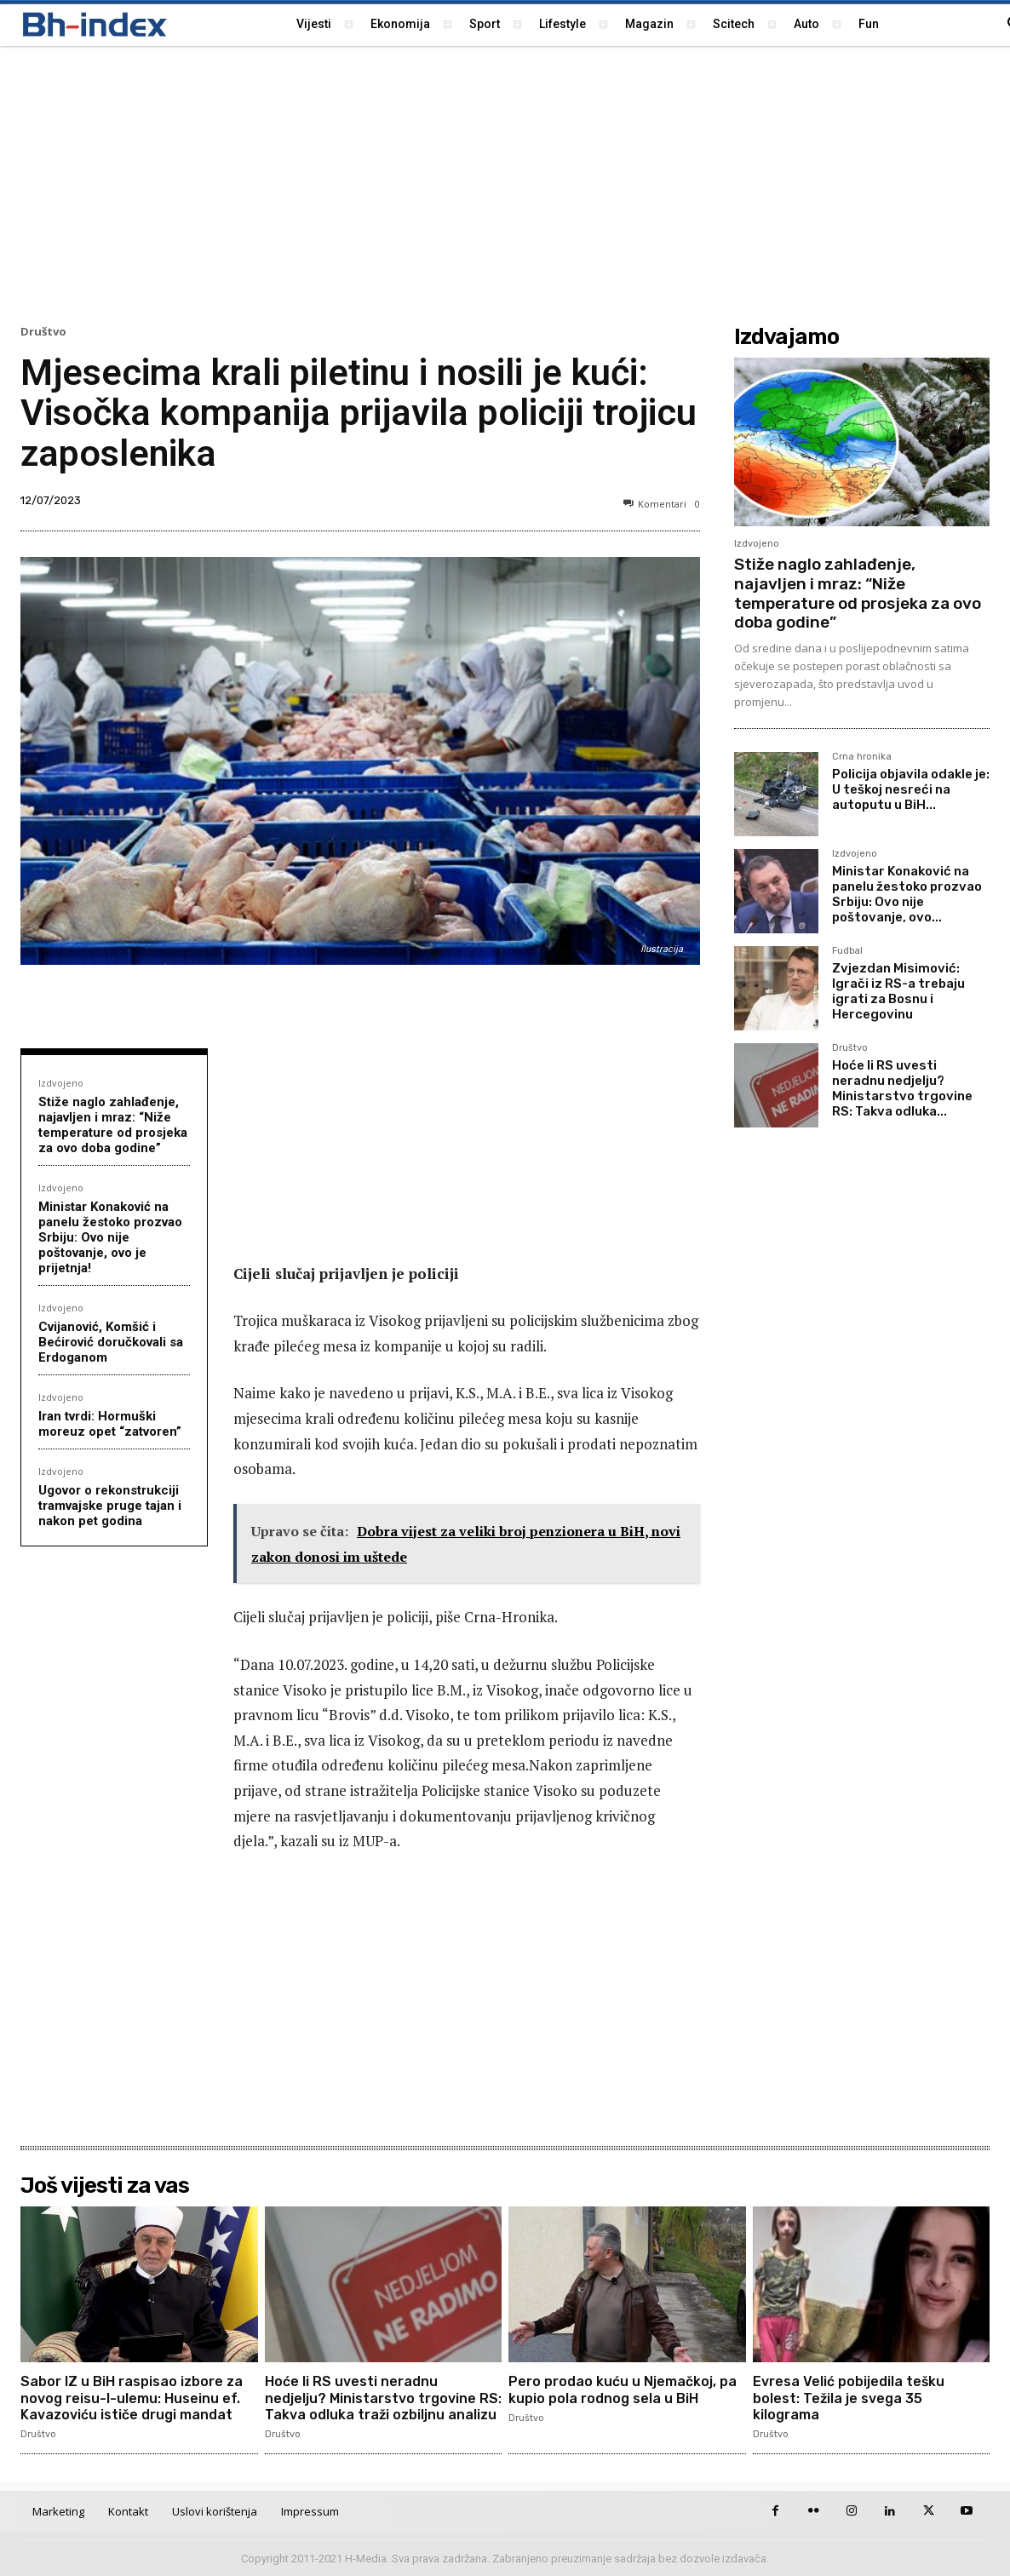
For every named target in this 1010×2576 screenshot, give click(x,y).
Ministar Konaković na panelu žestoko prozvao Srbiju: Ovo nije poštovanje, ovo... (907, 894)
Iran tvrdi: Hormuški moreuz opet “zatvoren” (109, 1423)
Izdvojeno (60, 1082)
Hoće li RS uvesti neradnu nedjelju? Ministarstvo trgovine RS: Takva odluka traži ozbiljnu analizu (383, 2397)
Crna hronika (862, 757)
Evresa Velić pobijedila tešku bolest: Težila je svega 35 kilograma (849, 2397)
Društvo (43, 332)
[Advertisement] (505, 183)
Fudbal (847, 951)
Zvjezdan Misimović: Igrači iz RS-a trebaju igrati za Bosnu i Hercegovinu (898, 991)
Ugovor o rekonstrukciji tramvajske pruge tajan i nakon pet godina (109, 1506)
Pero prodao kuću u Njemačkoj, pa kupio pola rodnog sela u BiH (622, 2389)
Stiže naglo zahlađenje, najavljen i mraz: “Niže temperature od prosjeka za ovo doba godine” (112, 1125)
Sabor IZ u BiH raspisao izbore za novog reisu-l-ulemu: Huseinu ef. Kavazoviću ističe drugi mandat (131, 2397)
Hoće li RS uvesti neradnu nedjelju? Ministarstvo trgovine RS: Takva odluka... (902, 1088)
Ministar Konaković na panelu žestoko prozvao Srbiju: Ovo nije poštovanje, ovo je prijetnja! (110, 1237)
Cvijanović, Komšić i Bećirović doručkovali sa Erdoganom (110, 1342)
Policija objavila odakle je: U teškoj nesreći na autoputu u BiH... (911, 789)
